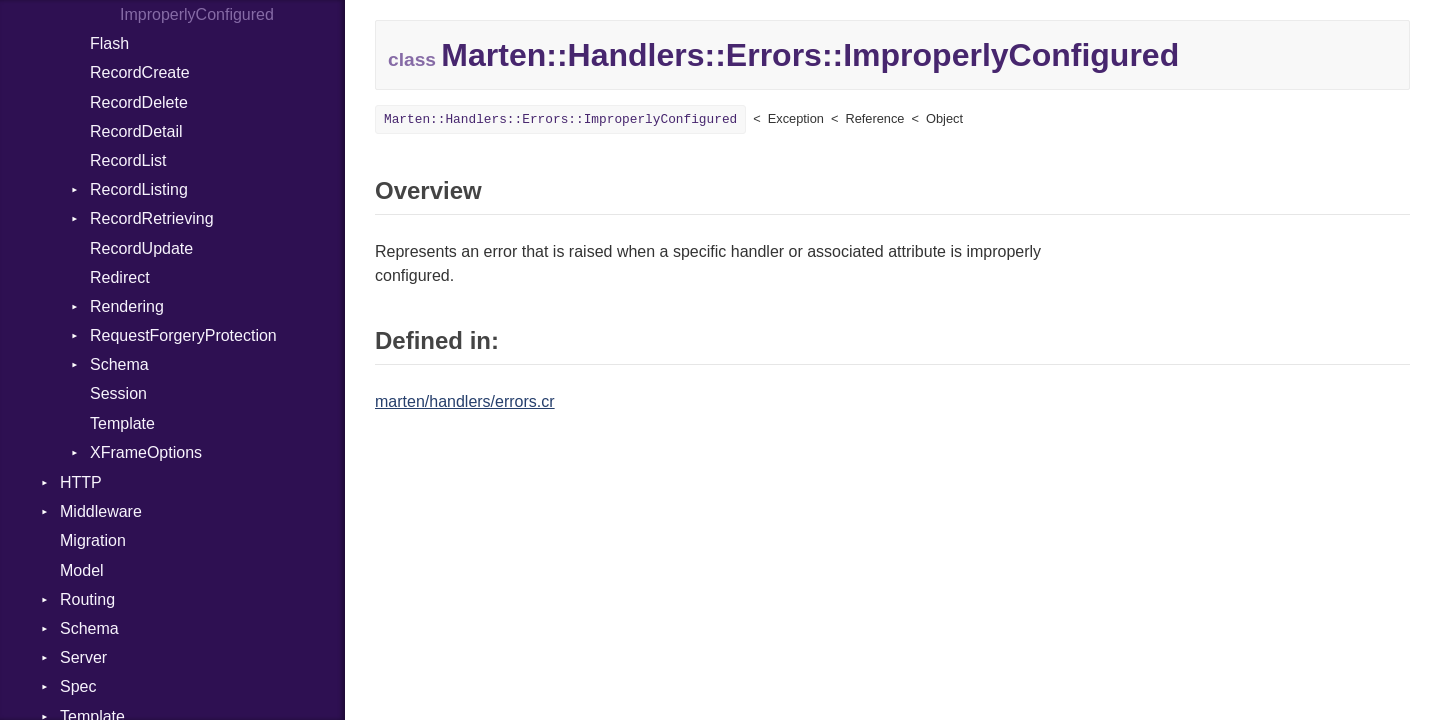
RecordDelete (139, 102)
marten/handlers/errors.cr (465, 401)
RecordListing (139, 189)
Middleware (101, 511)
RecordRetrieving (152, 218)
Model (82, 570)
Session (118, 393)
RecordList (128, 160)
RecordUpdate (141, 248)
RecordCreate (140, 72)
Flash (109, 43)
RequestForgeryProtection (183, 335)
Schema (119, 364)
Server (83, 657)
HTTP (81, 482)
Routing (87, 599)
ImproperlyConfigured (197, 14)
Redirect (120, 277)
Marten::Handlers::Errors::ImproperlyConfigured (560, 119)
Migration (93, 540)
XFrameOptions (146, 452)
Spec (78, 686)
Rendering (127, 306)
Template (122, 423)
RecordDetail (136, 131)
